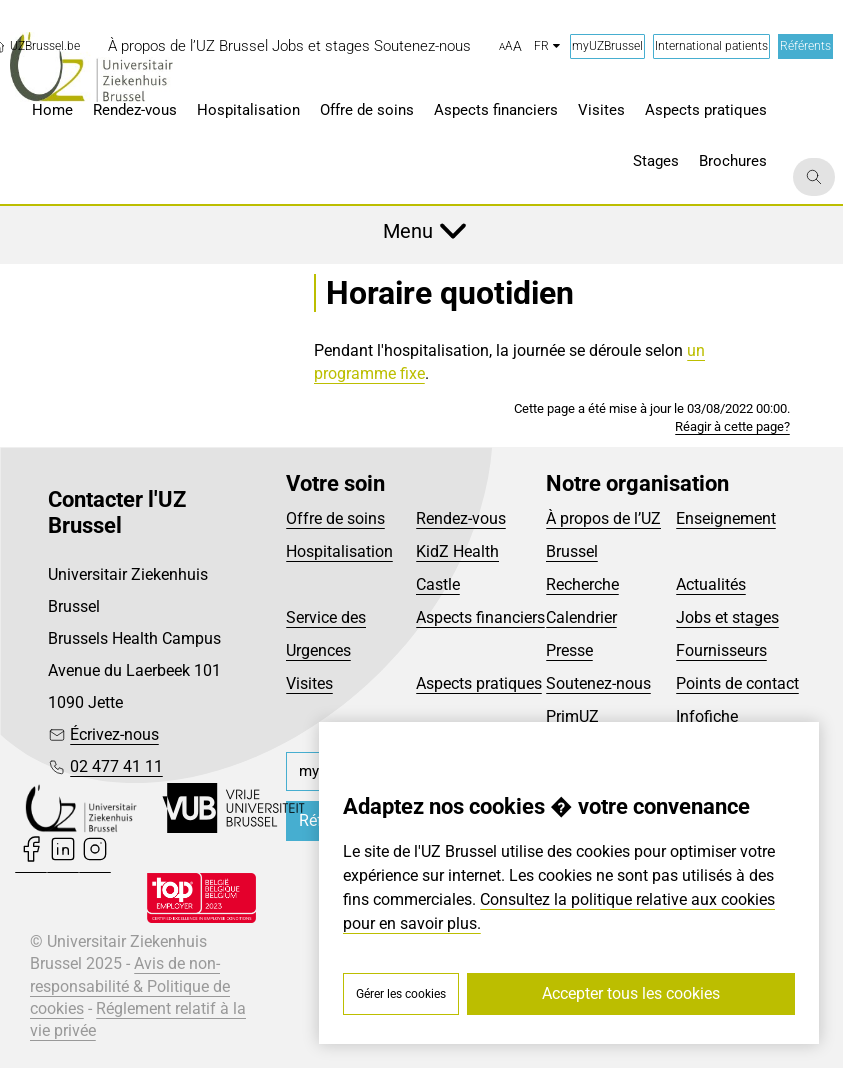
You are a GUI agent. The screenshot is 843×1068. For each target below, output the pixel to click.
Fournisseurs (721, 650)
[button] (510, 47)
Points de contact (737, 683)
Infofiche (707, 716)
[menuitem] (188, 46)
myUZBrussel (607, 46)
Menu (408, 231)
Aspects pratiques (479, 683)
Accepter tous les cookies (631, 993)
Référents (805, 46)
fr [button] (547, 46)
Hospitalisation (339, 551)
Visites (309, 683)
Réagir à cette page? (732, 426)
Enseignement (726, 518)
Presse (569, 650)
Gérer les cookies (401, 994)
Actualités (711, 584)
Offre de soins (335, 518)
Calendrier (581, 617)
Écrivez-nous (114, 734)
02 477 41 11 (116, 766)
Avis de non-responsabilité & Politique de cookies (130, 986)
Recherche (582, 584)
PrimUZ (572, 716)
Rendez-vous (461, 518)
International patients (711, 46)
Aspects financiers (480, 617)
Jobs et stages (727, 617)
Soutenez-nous (598, 683)
